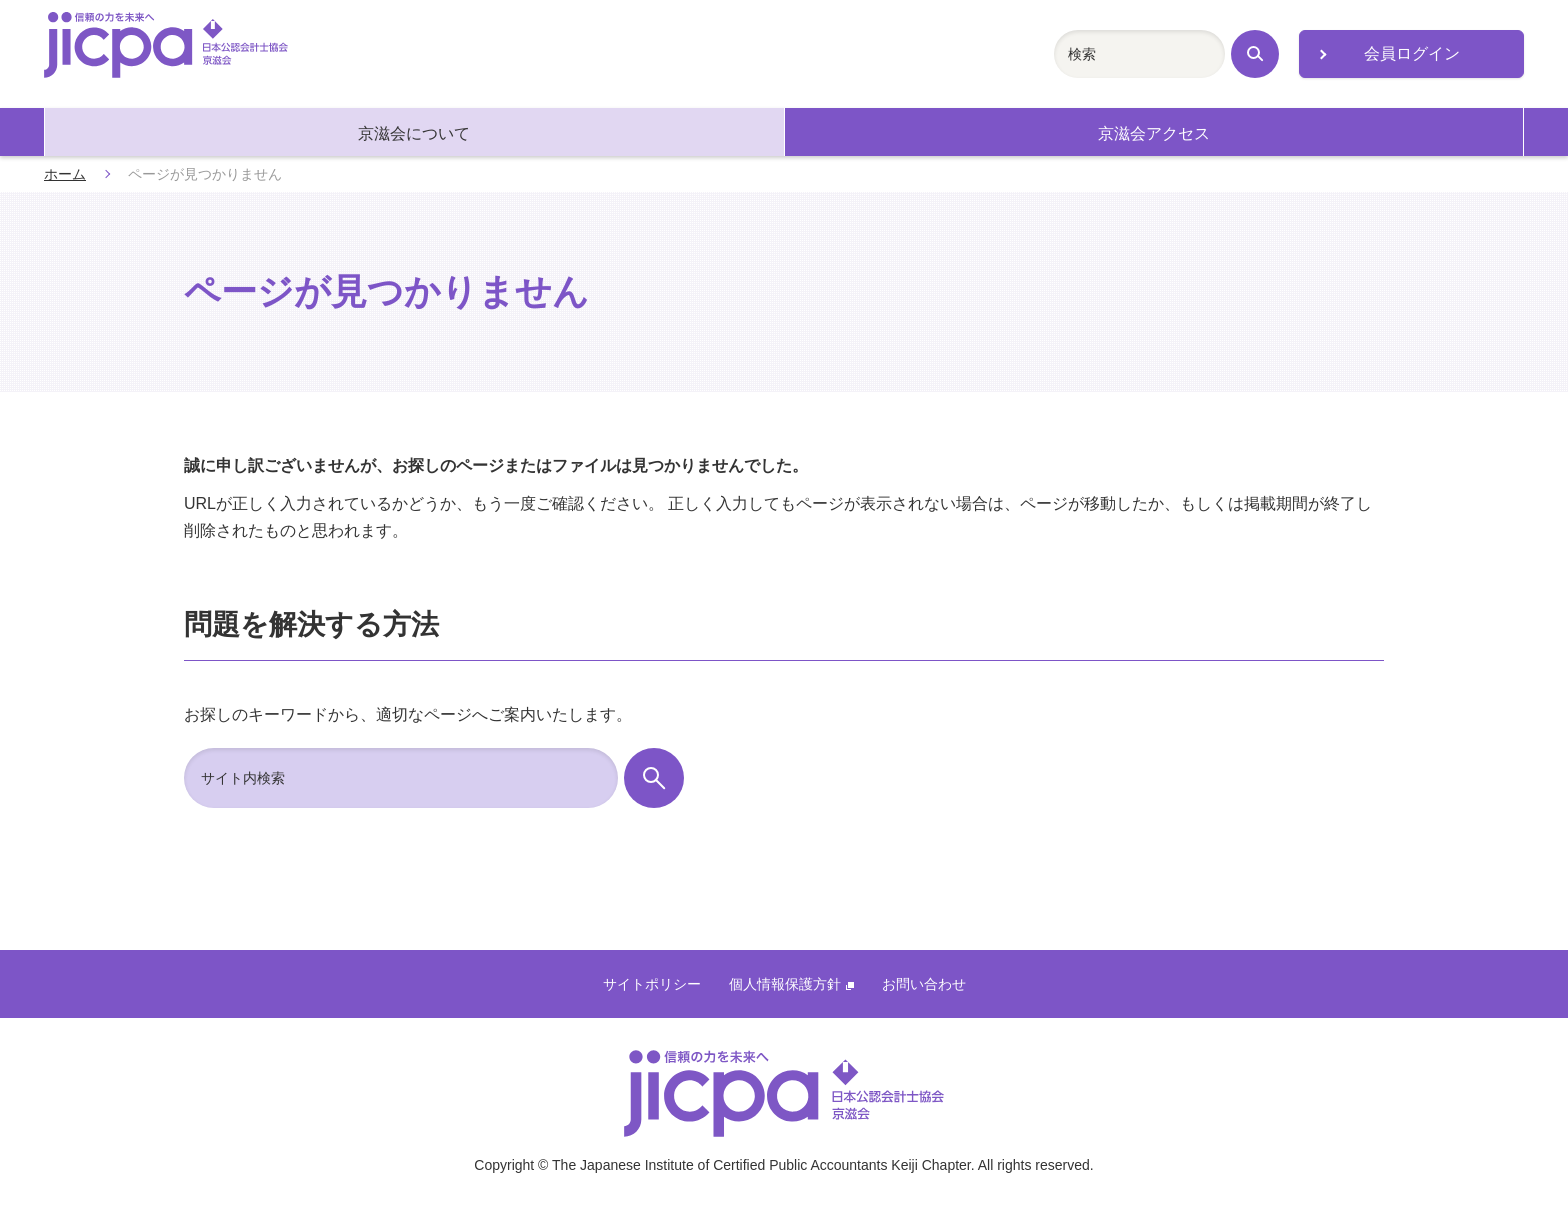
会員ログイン (1412, 53)
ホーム (65, 174)
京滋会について (414, 133)
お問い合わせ (924, 984)
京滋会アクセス (1154, 133)
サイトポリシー (652, 984)
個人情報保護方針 (791, 984)
